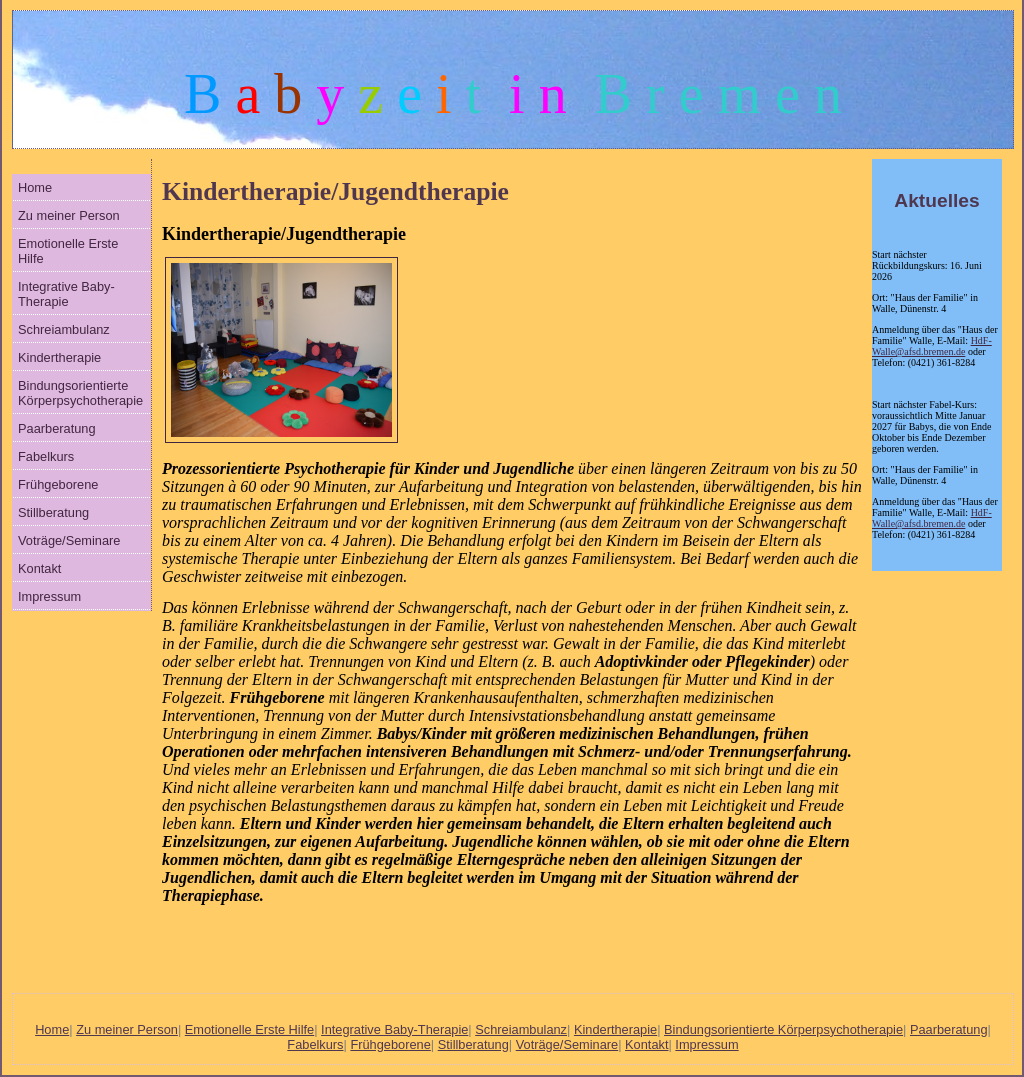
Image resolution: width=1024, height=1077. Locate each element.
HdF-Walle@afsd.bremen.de (932, 346)
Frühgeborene (58, 484)
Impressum (49, 596)
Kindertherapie (59, 357)
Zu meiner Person (69, 215)
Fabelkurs (46, 456)
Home (35, 187)
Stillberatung (53, 512)
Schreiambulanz (64, 329)
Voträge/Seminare (69, 540)
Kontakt (39, 568)
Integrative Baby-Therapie (66, 294)
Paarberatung (57, 428)
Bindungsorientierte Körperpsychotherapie (80, 393)
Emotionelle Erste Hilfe (68, 251)
